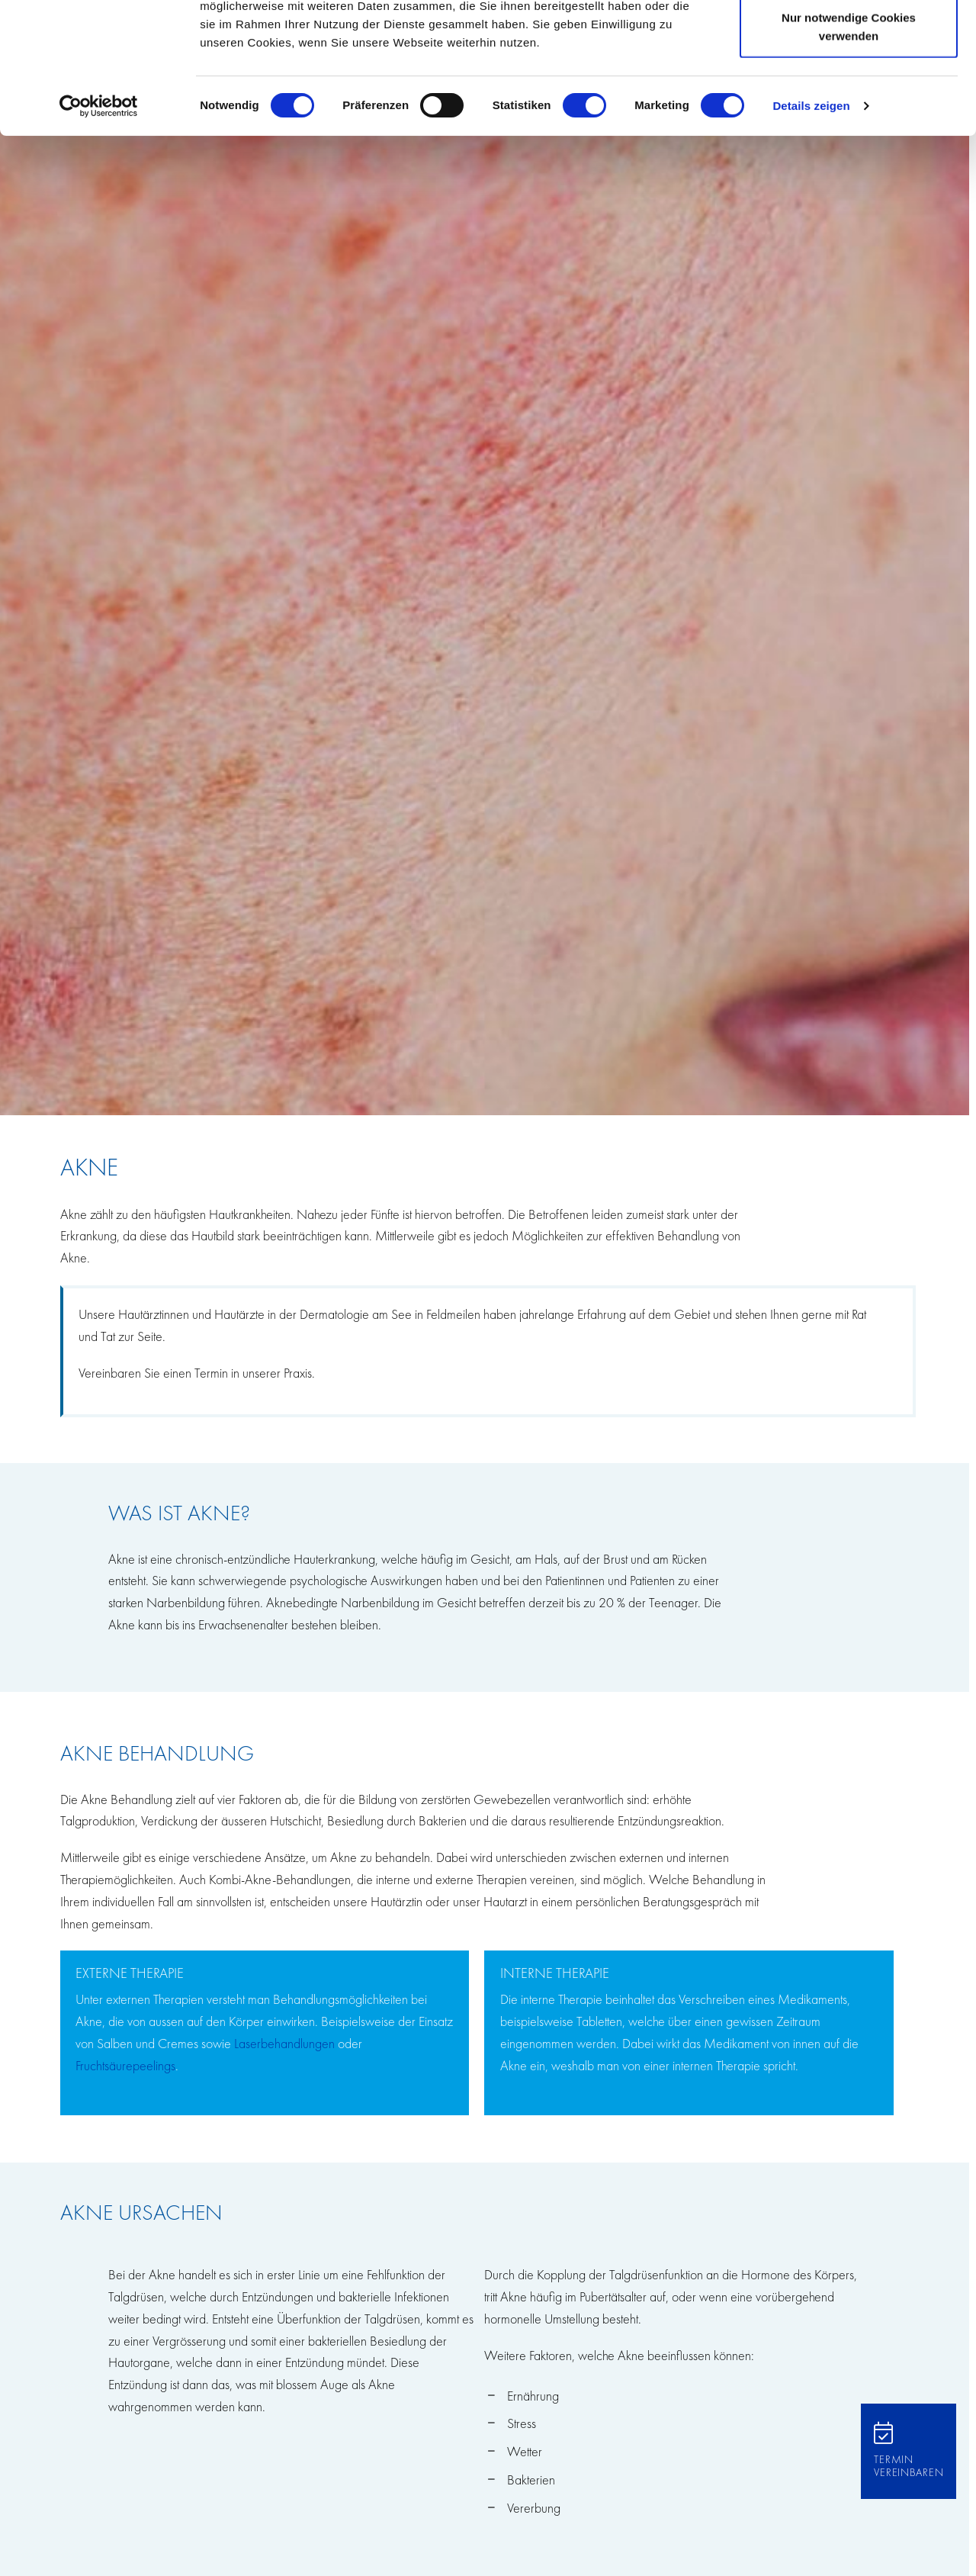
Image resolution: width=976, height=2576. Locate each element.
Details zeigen (810, 228)
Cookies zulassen (849, 40)
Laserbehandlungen (284, 2043)
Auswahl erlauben (848, 90)
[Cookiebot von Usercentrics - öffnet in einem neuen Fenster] (98, 228)
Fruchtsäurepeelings (125, 2065)
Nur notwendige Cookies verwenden (849, 149)
